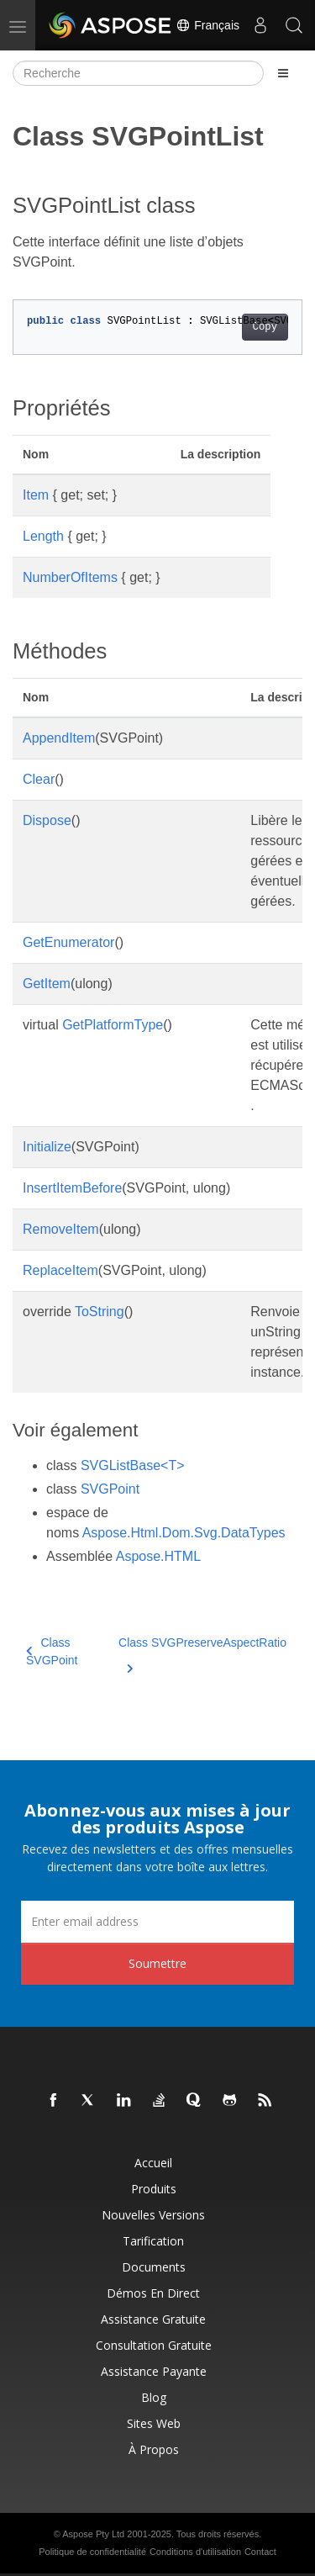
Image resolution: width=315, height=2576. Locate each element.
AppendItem (59, 738)
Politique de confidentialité (92, 2552)
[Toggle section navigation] (283, 73)
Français (207, 25)
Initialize (47, 1147)
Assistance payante (154, 2371)
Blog (153, 2397)
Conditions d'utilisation (195, 2552)
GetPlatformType (112, 1025)
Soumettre (157, 1963)
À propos (154, 2449)
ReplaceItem (60, 1270)
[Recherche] (138, 73)
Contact (260, 2552)
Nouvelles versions (153, 2215)
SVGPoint (110, 1489)
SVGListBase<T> (133, 1465)
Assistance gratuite (153, 2319)
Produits (153, 2189)
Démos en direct (153, 2293)
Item (36, 495)
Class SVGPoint (51, 1651)
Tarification (153, 2241)
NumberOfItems (70, 577)
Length (43, 536)
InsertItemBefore (72, 1188)
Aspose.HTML (158, 1556)
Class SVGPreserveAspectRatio (202, 1652)
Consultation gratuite (154, 2345)
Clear (39, 779)
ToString (99, 1311)
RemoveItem (61, 1229)
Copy (265, 327)
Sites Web (154, 2423)
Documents (154, 2267)
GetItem (47, 983)
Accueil (153, 2163)
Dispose (47, 820)
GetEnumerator (68, 942)
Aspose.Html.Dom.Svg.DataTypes (184, 1533)
